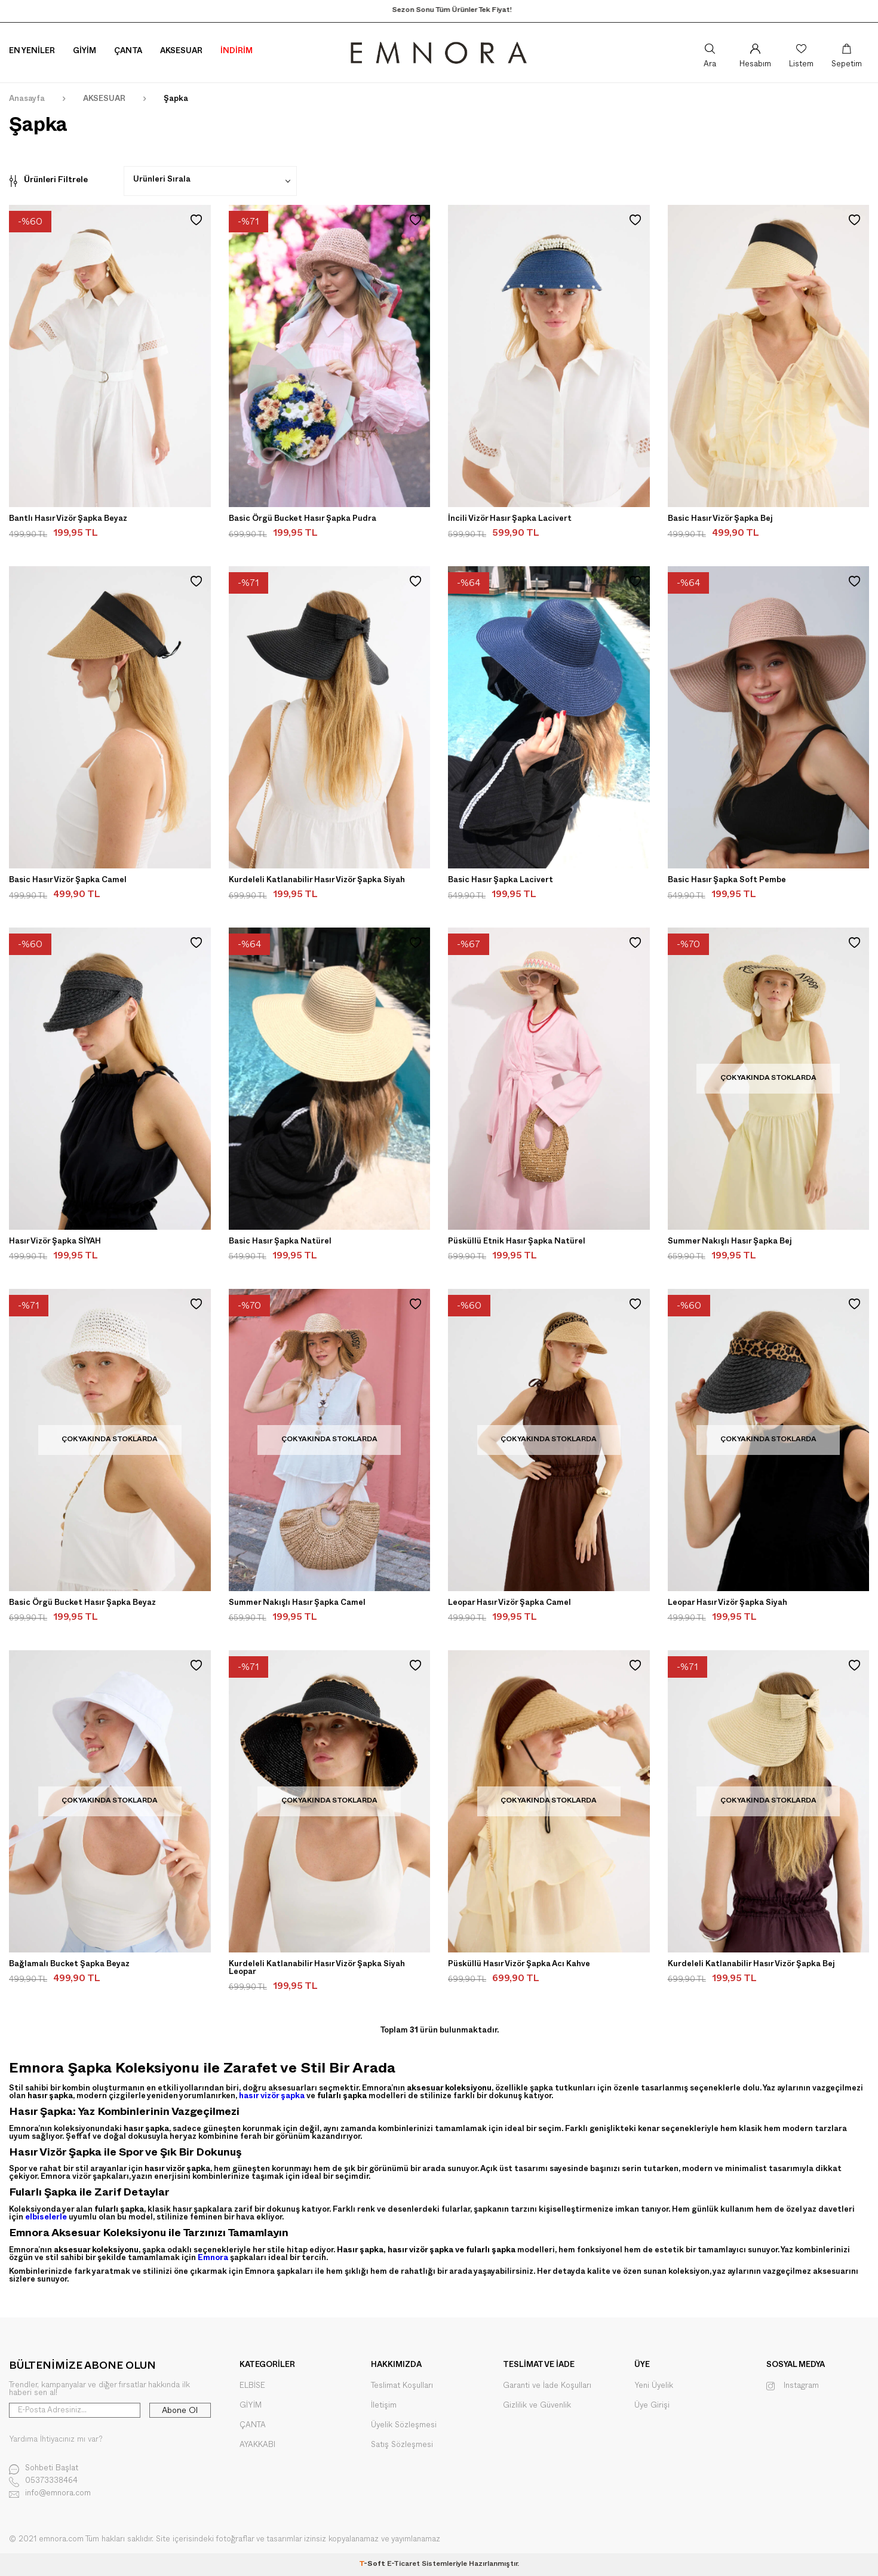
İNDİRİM (236, 52)
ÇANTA (253, 2425)
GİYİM (251, 2405)
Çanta (128, 52)
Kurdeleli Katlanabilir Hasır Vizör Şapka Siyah (317, 881)
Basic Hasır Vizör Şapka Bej (720, 519)
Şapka (176, 100)
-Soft (373, 2564)
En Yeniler (32, 52)
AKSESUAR (104, 100)
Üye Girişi (652, 2405)
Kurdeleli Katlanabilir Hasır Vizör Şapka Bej (751, 1965)
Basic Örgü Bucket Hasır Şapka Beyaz (82, 1603)
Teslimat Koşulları (402, 2386)
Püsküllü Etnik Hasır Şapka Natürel (516, 1242)
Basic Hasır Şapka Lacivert (500, 881)
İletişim (384, 2405)
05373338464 (43, 2482)
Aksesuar (181, 52)
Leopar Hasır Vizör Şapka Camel (509, 1603)
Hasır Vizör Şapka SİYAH (55, 1242)
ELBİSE (252, 2386)
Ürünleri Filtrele (48, 181)
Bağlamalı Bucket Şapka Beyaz (69, 1965)
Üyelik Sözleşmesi (404, 2425)
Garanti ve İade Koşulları (547, 2386)
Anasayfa (27, 100)
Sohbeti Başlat (43, 2469)
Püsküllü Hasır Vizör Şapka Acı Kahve (519, 1965)
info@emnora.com (50, 2494)
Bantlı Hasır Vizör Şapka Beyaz (68, 519)
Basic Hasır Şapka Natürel (280, 1242)
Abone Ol (180, 2410)
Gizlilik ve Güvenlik (537, 2405)
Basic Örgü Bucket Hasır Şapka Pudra (302, 519)
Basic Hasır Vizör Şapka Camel (68, 881)
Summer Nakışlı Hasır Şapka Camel (297, 1603)
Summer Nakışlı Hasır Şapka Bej (730, 1242)
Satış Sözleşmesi (402, 2445)
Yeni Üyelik (653, 2386)
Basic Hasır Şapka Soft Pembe (727, 881)
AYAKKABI (257, 2445)
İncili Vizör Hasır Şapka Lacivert (510, 519)
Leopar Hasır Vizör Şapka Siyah (727, 1603)
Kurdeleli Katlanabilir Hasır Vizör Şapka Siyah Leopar (317, 1969)
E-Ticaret (403, 2564)
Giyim (84, 52)
